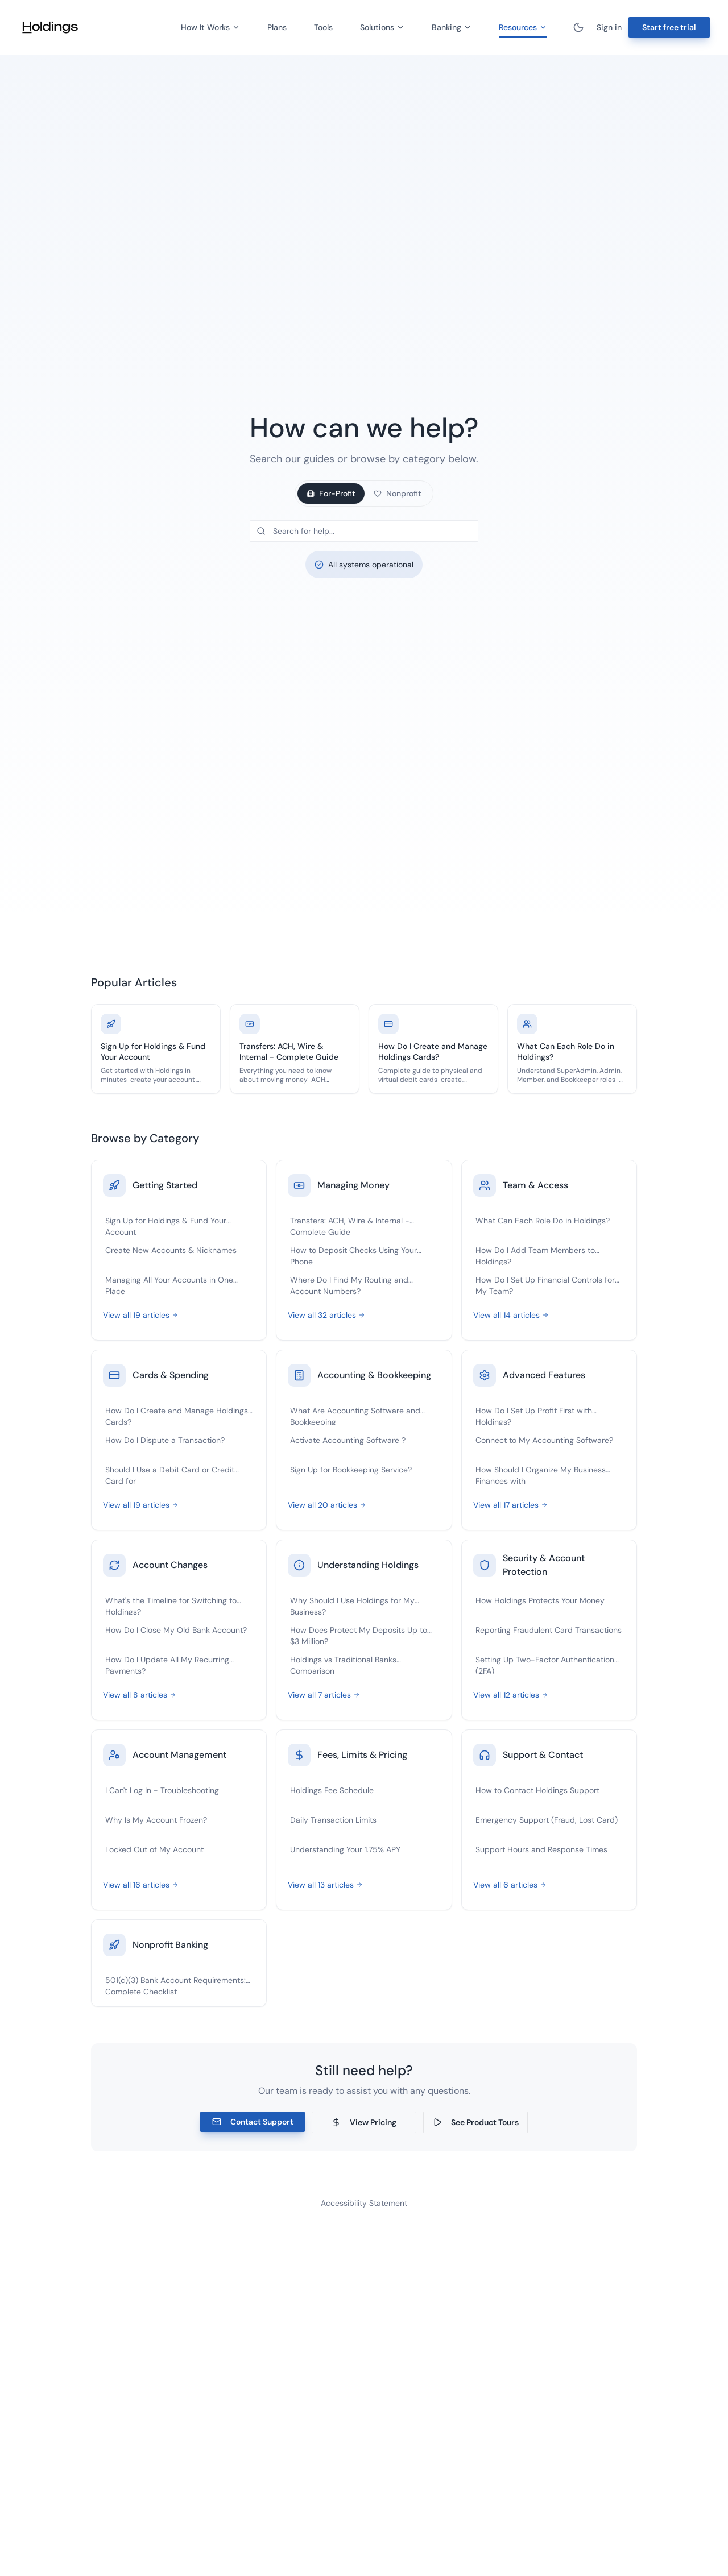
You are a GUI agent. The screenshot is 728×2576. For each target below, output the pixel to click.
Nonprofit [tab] (397, 493)
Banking (451, 27)
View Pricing (364, 2122)
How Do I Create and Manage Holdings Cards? (176, 1415)
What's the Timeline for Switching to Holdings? (171, 1605)
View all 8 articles (139, 1695)
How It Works (210, 27)
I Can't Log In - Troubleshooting (162, 1790)
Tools (323, 27)
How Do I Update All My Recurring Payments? (167, 1664)
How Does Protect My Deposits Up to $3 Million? (358, 1635)
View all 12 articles (510, 1695)
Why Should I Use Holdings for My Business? (352, 1605)
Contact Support (252, 2122)
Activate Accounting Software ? (348, 1440)
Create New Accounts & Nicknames (171, 1250)
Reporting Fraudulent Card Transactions (548, 1630)
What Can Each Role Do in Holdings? (542, 1221)
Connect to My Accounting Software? (544, 1440)
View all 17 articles (510, 1505)
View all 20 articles (327, 1505)
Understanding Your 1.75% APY (345, 1849)
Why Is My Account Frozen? (156, 1820)
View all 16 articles (141, 1885)
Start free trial (669, 27)
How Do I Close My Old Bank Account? (176, 1630)
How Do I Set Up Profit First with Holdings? (533, 1415)
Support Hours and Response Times (541, 1849)
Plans (277, 27)
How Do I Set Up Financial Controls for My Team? (545, 1285)
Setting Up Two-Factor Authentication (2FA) (544, 1664)
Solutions (382, 27)
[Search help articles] (364, 531)
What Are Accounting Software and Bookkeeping (355, 1415)
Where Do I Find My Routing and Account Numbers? (349, 1285)
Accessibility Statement (364, 2203)
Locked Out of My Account (154, 1849)
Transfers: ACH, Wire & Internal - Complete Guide (350, 1225)
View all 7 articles (324, 1695)
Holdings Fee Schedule (332, 1790)
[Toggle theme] (578, 27)
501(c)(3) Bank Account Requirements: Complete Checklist (175, 1985)
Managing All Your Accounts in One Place (169, 1285)
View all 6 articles (510, 1885)
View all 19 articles (141, 1315)
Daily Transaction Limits (333, 1820)
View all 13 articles (325, 1885)
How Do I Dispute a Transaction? (165, 1440)
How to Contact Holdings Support (537, 1790)
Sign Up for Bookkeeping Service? (351, 1470)
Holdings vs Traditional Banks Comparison (343, 1664)
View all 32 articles (326, 1315)
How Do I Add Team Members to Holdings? (535, 1255)
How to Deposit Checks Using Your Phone (353, 1255)
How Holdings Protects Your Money (540, 1600)
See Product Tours (476, 2122)
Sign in (609, 27)
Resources (523, 29)
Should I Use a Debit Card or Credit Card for (169, 1474)
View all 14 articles (511, 1315)
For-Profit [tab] (331, 493)
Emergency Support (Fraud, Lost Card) (546, 1820)
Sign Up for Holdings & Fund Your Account (165, 1225)
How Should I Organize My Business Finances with (540, 1474)
